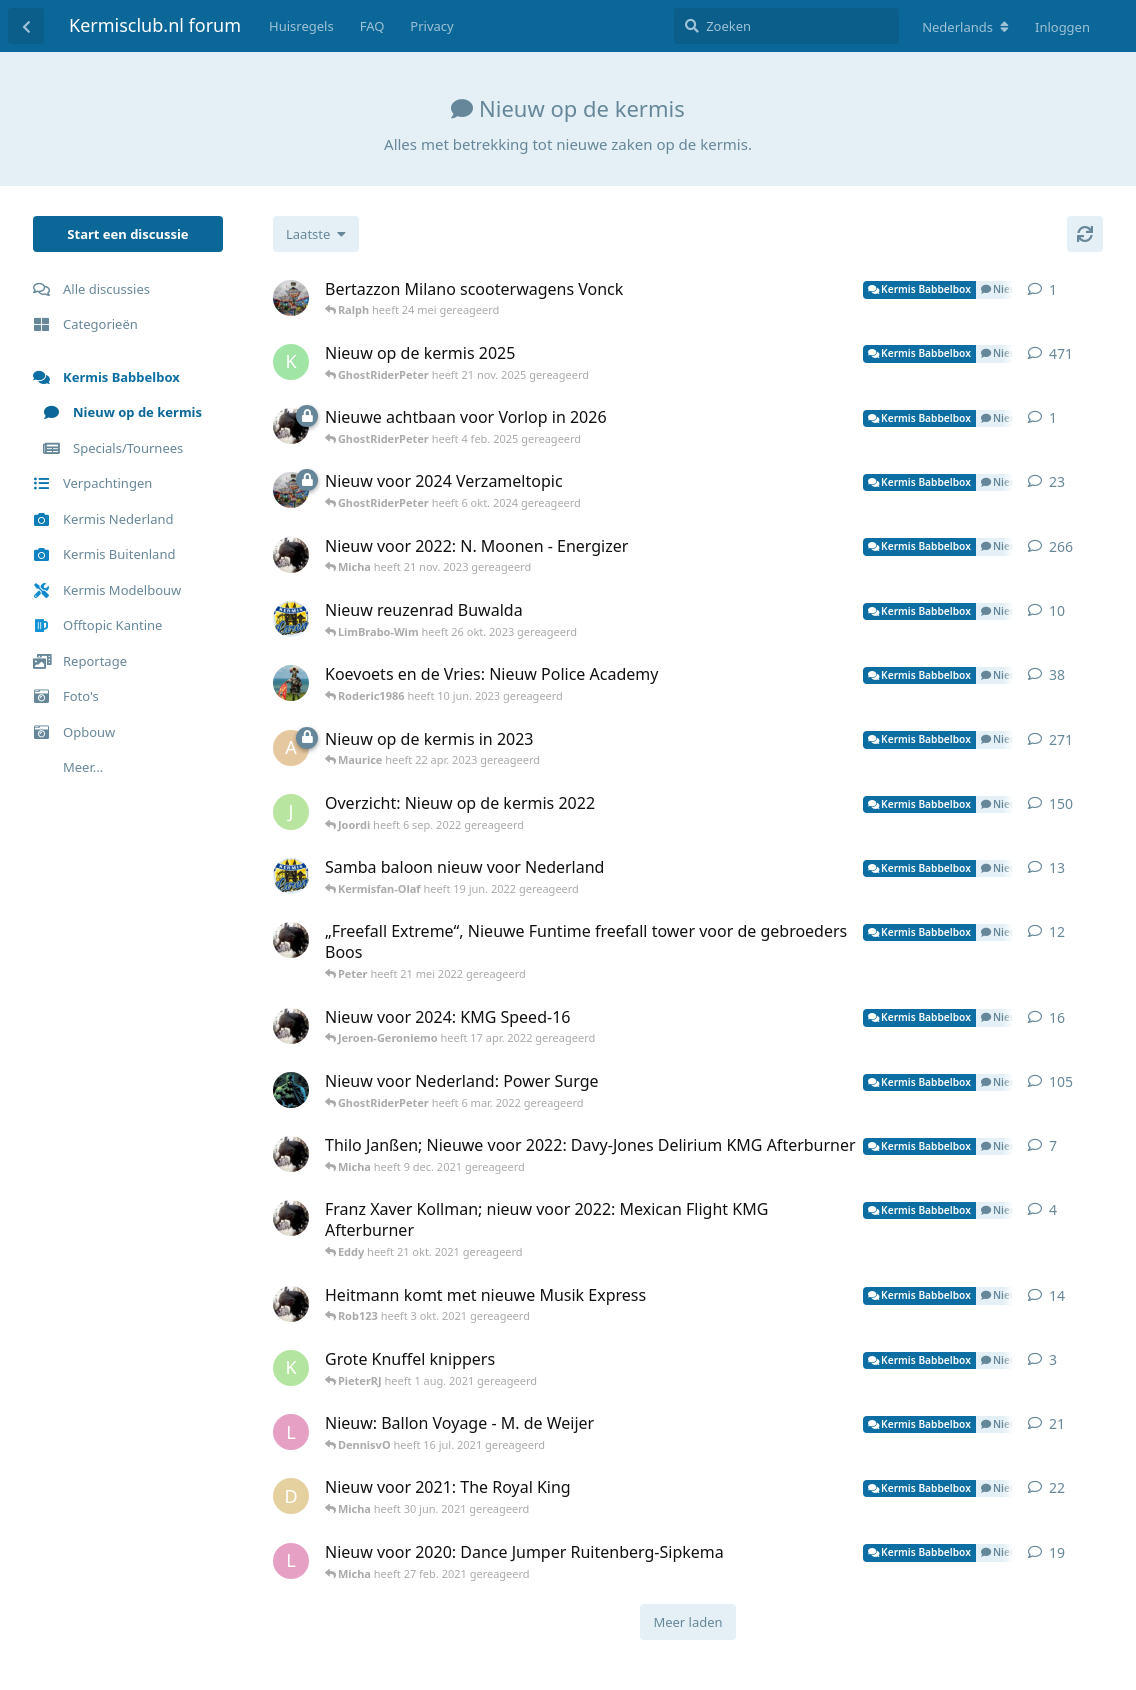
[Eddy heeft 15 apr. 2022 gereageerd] (291, 1026)
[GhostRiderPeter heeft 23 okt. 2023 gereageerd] (291, 490)
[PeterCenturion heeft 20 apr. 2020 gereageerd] (291, 683)
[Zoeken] (786, 26)
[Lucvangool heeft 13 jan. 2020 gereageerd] (291, 1561)
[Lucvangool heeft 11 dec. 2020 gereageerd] (291, 1432)
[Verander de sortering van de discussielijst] (316, 234)
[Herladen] (1085, 234)
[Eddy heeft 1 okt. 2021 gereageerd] (291, 940)
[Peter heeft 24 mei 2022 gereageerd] (291, 876)
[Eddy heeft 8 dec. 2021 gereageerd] (291, 1154)
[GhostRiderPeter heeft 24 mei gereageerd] (291, 298)
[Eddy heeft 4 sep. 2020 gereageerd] (291, 555)
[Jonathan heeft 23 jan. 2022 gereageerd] (291, 812)
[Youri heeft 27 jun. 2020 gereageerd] (291, 1090)
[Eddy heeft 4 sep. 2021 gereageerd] (291, 1218)
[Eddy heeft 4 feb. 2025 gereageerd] (291, 426)
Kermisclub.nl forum (155, 25)
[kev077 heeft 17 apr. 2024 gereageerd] (291, 362)
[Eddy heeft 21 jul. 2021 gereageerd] (291, 1304)
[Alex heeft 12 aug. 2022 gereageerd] (291, 748)
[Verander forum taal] (965, 27)
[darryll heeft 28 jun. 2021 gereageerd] (291, 1496)
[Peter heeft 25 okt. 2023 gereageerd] (291, 619)
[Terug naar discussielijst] (26, 26)
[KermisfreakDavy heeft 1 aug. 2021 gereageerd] (291, 1368)
